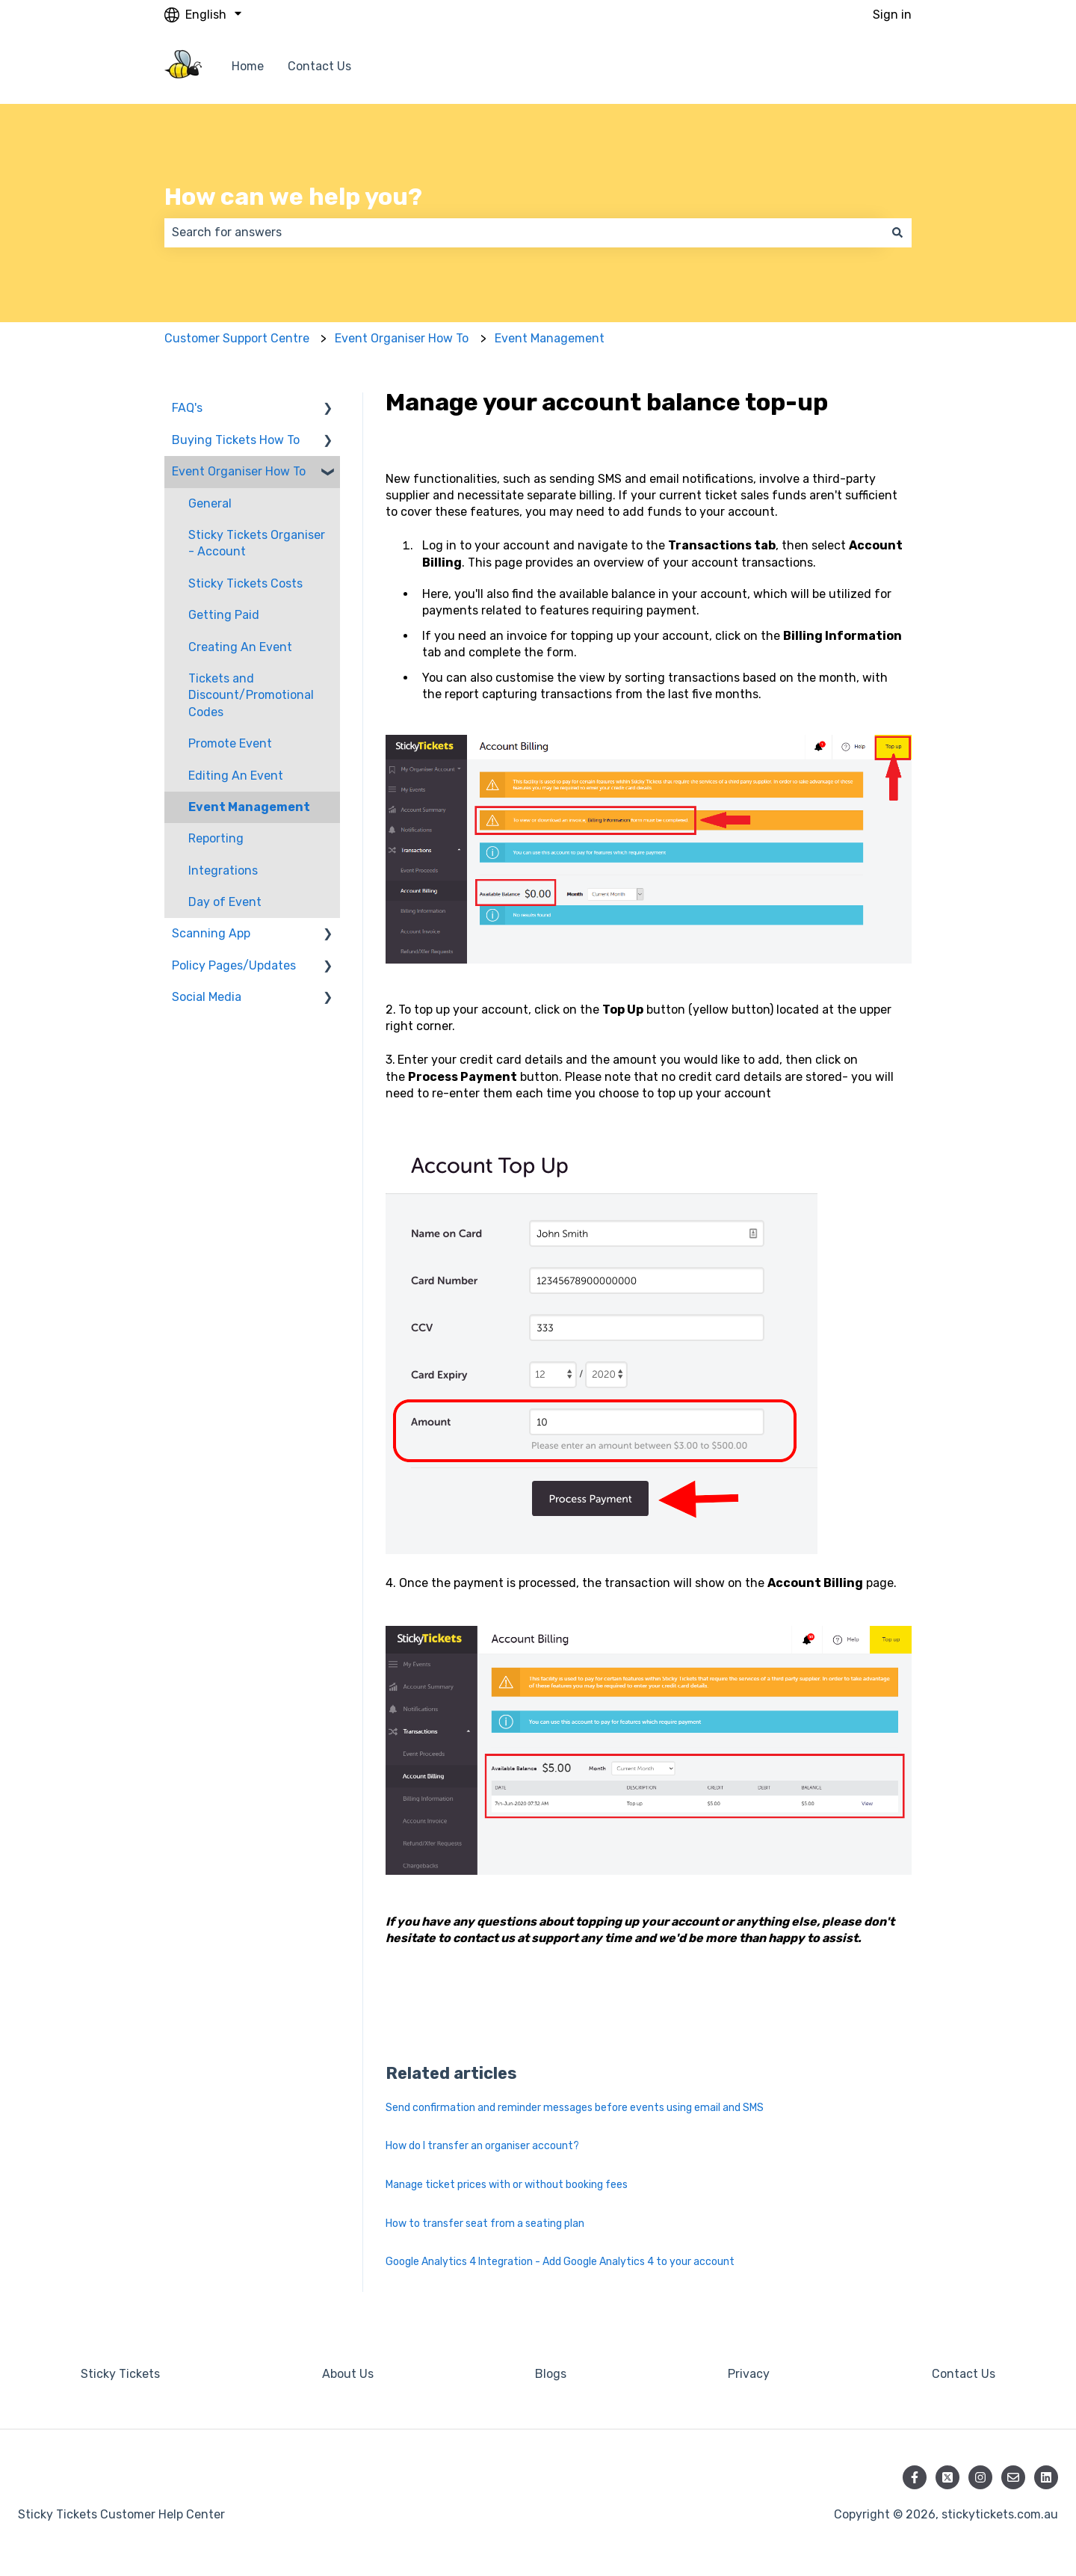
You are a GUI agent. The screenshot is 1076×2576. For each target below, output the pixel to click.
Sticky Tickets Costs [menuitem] (245, 583)
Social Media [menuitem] (206, 997)
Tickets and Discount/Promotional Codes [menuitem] (251, 695)
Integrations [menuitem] (223, 870)
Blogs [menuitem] (550, 2374)
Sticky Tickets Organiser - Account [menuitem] (256, 543)
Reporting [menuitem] (216, 838)
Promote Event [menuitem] (230, 743)
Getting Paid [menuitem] (223, 615)
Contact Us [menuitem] (963, 2374)
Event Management (550, 338)
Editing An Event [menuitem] (235, 775)
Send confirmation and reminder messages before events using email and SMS (575, 2107)
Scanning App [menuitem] (211, 933)
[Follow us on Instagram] (980, 2477)
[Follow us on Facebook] (915, 2477)
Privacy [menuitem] (749, 2374)
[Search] (897, 232)
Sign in (892, 14)
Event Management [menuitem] (249, 807)
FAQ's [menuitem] (187, 408)
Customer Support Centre (236, 338)
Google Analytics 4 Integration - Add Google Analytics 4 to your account (560, 2261)
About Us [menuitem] (348, 2374)
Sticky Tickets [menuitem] (120, 2374)
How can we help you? (293, 196)
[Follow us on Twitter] (947, 2477)
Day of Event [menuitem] (225, 902)
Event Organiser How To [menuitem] (239, 471)
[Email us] (1013, 2477)
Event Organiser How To (402, 338)
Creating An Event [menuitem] (240, 647)
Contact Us (319, 66)
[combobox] (523, 232)
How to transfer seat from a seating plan (485, 2223)
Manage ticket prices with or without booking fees (507, 2184)
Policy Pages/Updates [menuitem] (234, 965)
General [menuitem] (210, 503)
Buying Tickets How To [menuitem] (236, 440)
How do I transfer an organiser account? (482, 2145)
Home (248, 66)
